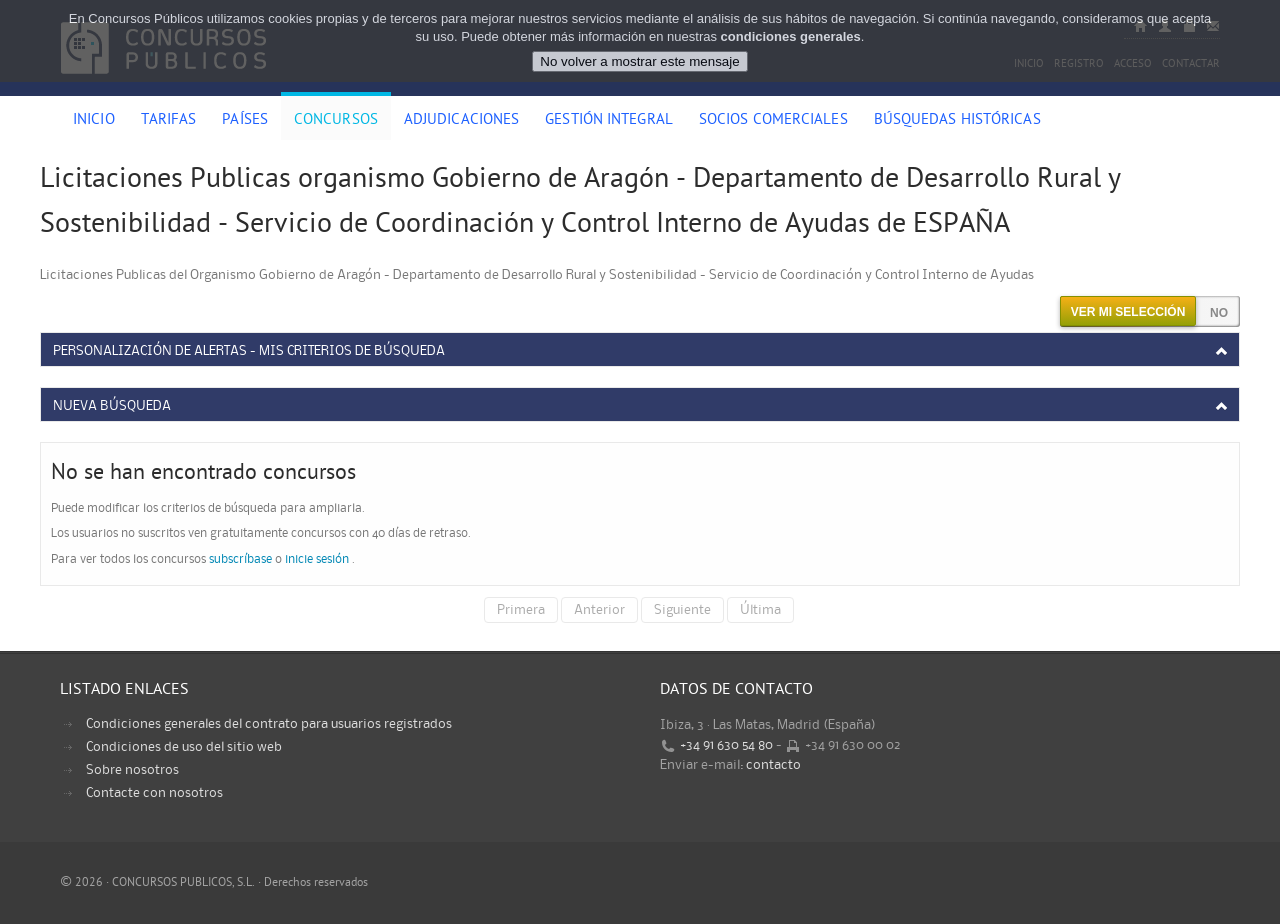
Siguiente (682, 610)
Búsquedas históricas (957, 121)
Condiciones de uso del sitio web (184, 747)
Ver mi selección (1128, 312)
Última (760, 610)
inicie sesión (317, 559)
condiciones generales (791, 36)
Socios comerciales (773, 121)
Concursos (336, 121)
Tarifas (169, 121)
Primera (521, 610)
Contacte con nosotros (154, 793)
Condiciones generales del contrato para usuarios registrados (269, 724)
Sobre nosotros (132, 770)
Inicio (94, 121)
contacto (773, 765)
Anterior (599, 610)
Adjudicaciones (461, 121)
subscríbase (240, 559)
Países (245, 121)
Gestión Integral (609, 121)
